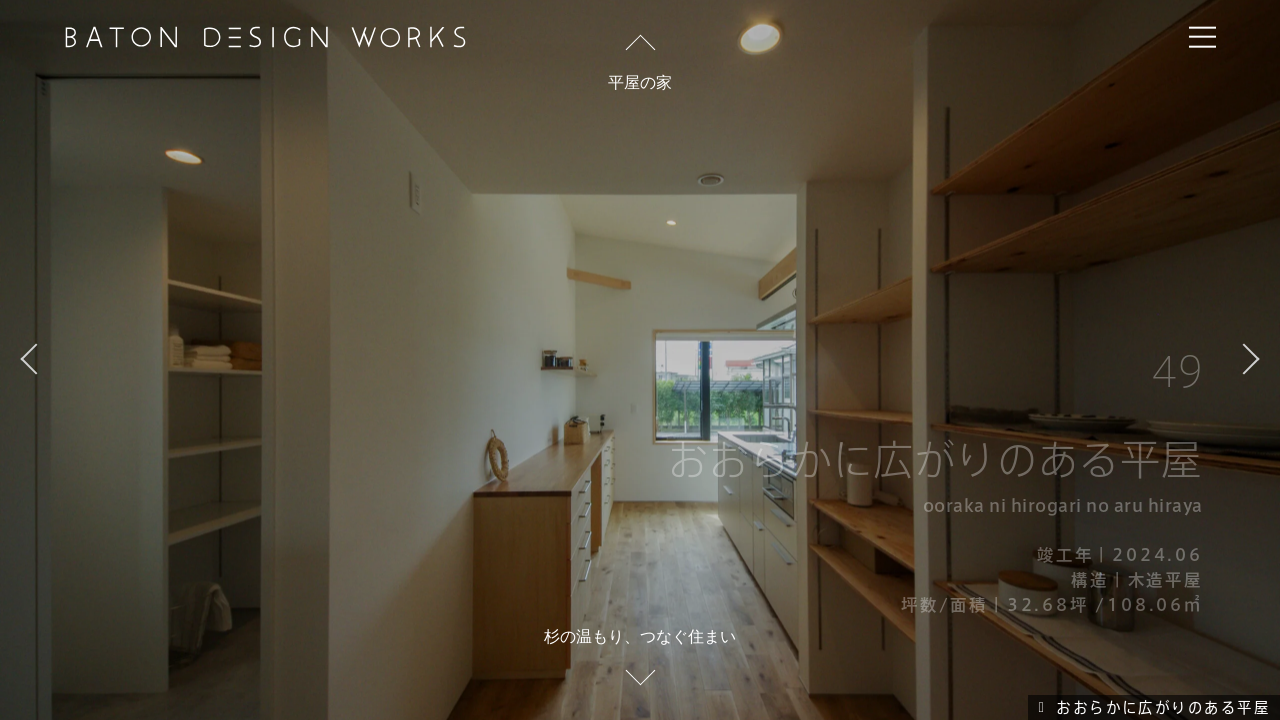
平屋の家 (640, 82)
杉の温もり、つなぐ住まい (640, 636)
